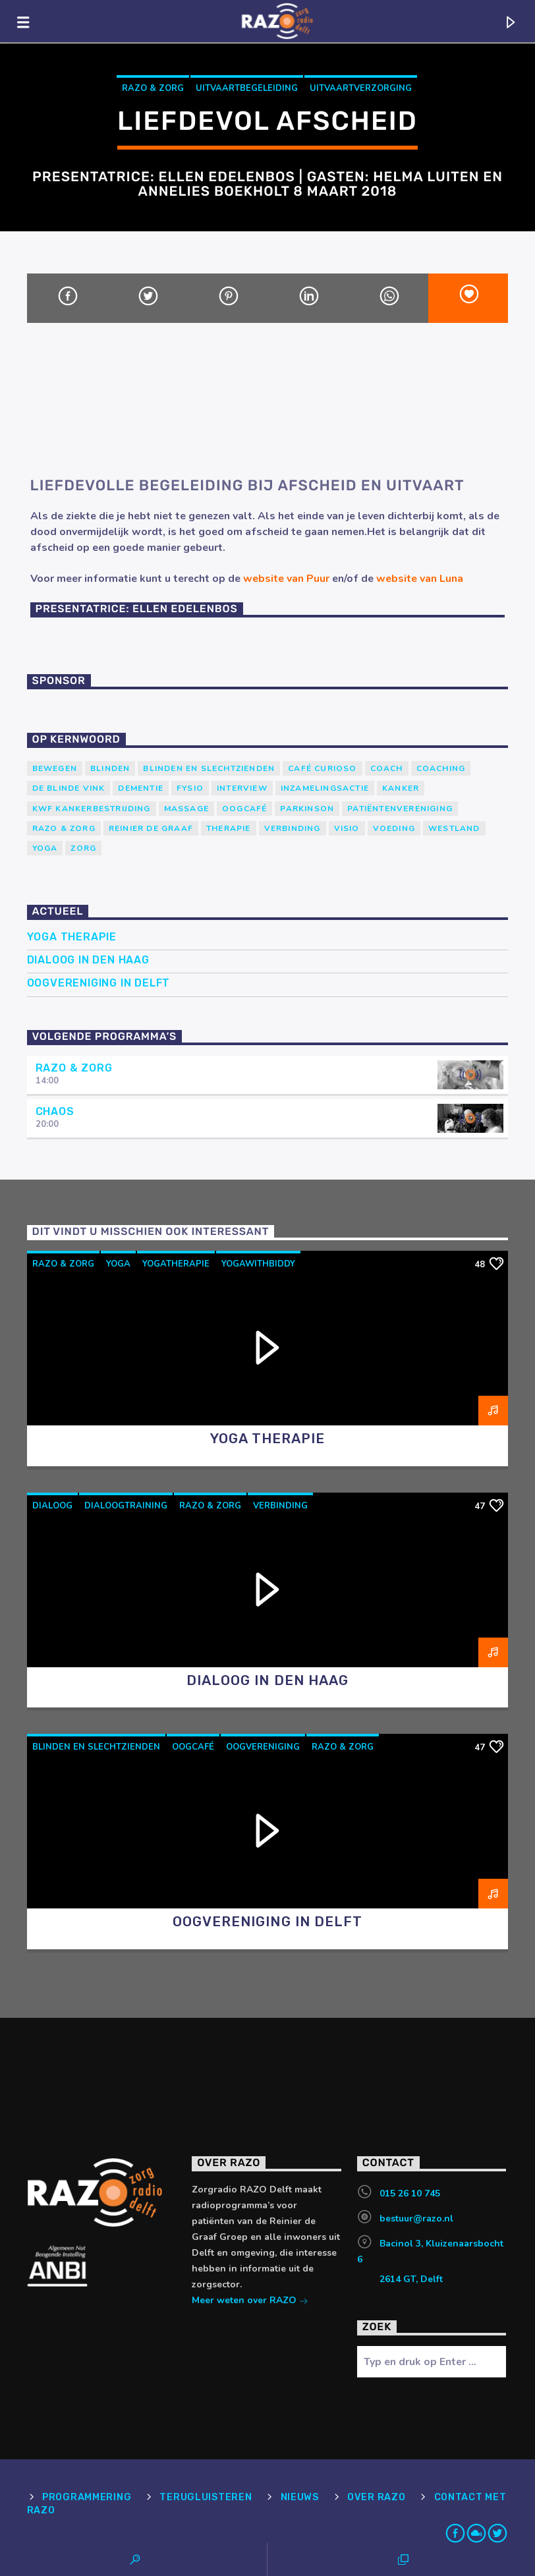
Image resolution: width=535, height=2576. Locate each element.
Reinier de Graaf (151, 828)
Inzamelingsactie (325, 788)
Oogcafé (244, 808)
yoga (45, 848)
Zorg (83, 848)
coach (386, 768)
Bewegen (54, 768)
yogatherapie (176, 1264)
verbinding (292, 828)
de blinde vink (68, 788)
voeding (394, 828)
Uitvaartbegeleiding (247, 88)
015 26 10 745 (410, 2193)
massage (186, 808)
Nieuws (300, 2497)
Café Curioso (322, 768)
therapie (228, 828)
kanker (400, 788)
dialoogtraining (125, 1506)
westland (454, 828)
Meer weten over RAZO (250, 2301)
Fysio (190, 788)
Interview (242, 788)
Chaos (55, 1111)
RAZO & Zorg (153, 88)
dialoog (52, 1506)
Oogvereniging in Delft (99, 983)
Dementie (140, 788)
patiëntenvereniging (400, 808)
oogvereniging (263, 1747)
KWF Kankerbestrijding (91, 808)
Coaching (441, 768)
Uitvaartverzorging (361, 88)
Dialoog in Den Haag (88, 960)
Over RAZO (376, 2497)
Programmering (86, 2497)
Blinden (110, 768)
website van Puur (286, 578)
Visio (347, 828)
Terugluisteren (205, 2497)
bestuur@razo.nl (416, 2218)
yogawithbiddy (258, 1264)
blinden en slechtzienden (209, 768)
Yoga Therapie (72, 936)
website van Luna (419, 578)
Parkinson (307, 808)
